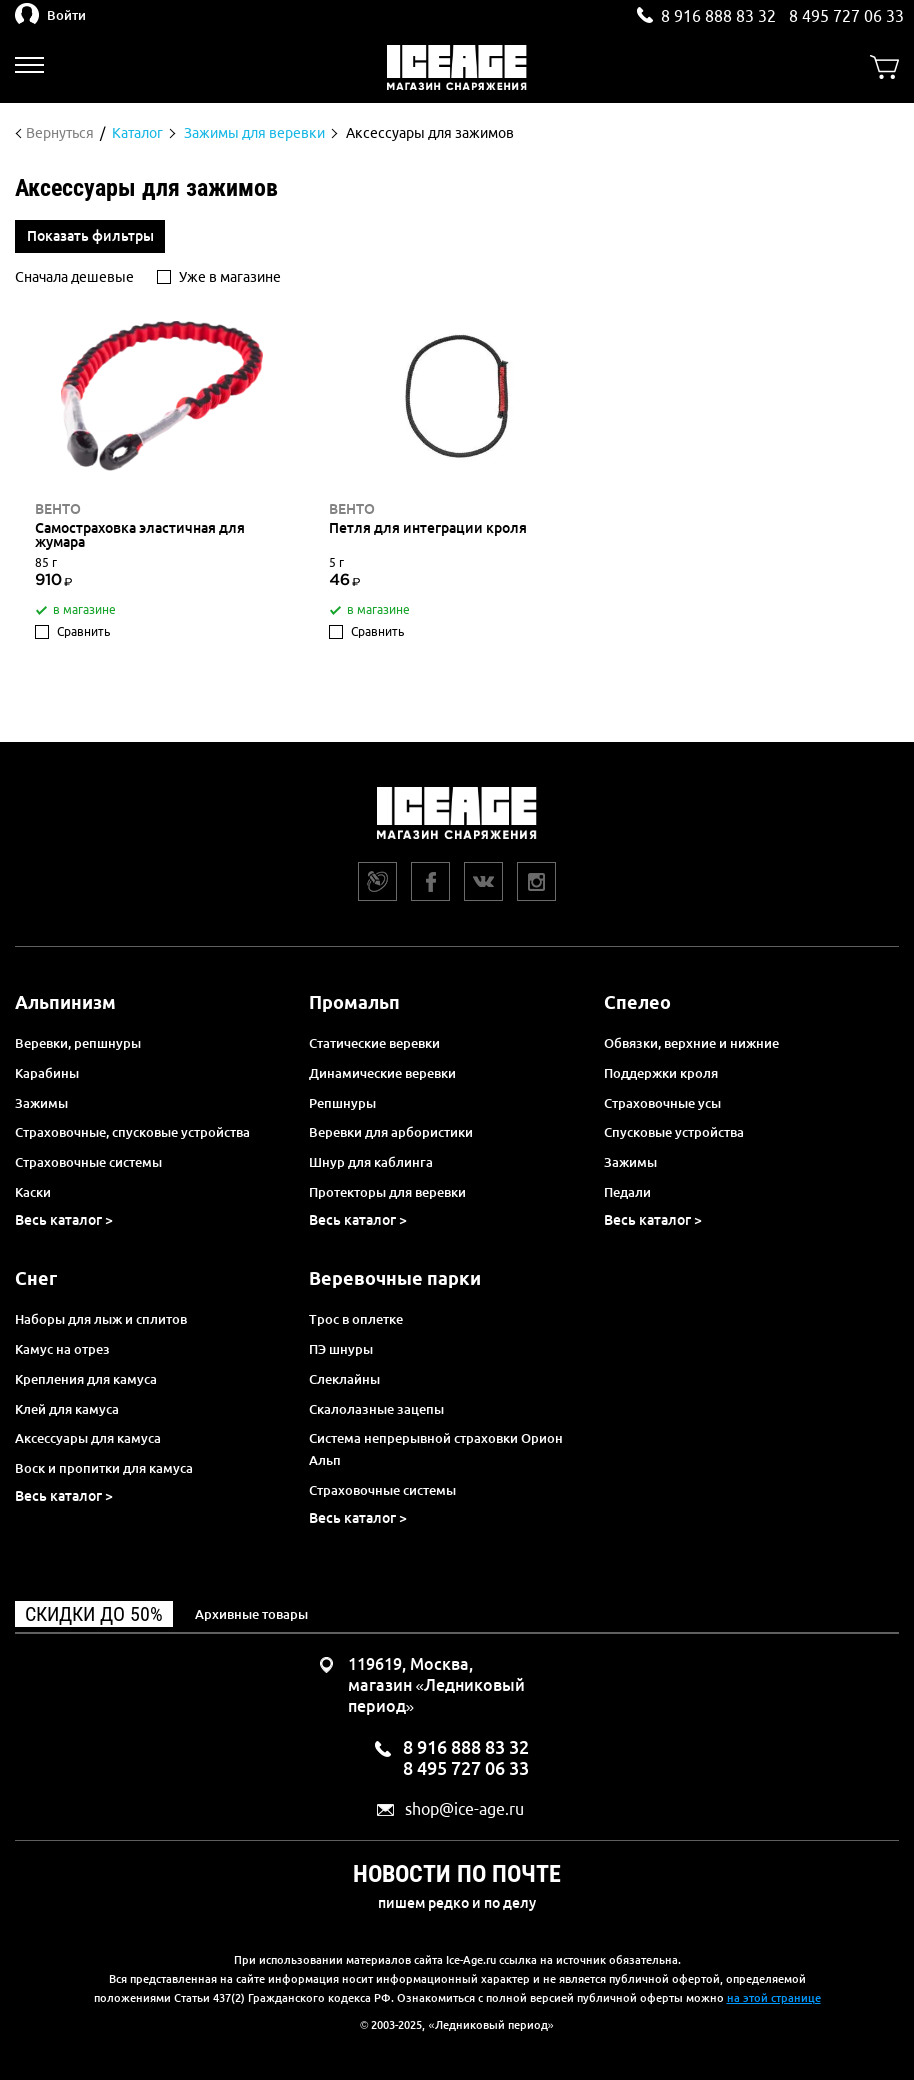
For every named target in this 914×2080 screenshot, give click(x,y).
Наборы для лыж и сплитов (101, 1319)
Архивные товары (251, 1614)
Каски (33, 1192)
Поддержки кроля (661, 1073)
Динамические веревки (382, 1073)
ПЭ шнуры (341, 1349)
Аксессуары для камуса (88, 1438)
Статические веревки (374, 1043)
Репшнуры (342, 1103)
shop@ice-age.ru (464, 1809)
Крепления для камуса (86, 1379)
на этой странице (774, 1998)
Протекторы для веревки (387, 1192)
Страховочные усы (662, 1103)
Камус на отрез (62, 1349)
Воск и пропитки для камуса (104, 1468)
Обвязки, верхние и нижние (691, 1043)
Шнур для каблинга (371, 1162)
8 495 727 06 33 (846, 16)
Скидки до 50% (94, 1614)
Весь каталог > (64, 1220)
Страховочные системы (88, 1162)
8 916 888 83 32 (718, 16)
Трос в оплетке (356, 1319)
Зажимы (41, 1103)
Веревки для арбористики (391, 1132)
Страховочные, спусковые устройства (132, 1132)
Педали (627, 1192)
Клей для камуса (67, 1409)
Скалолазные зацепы (376, 1409)
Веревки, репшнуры (78, 1043)
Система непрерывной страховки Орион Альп (436, 1449)
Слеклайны (344, 1379)
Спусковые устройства (674, 1132)
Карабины (47, 1073)
